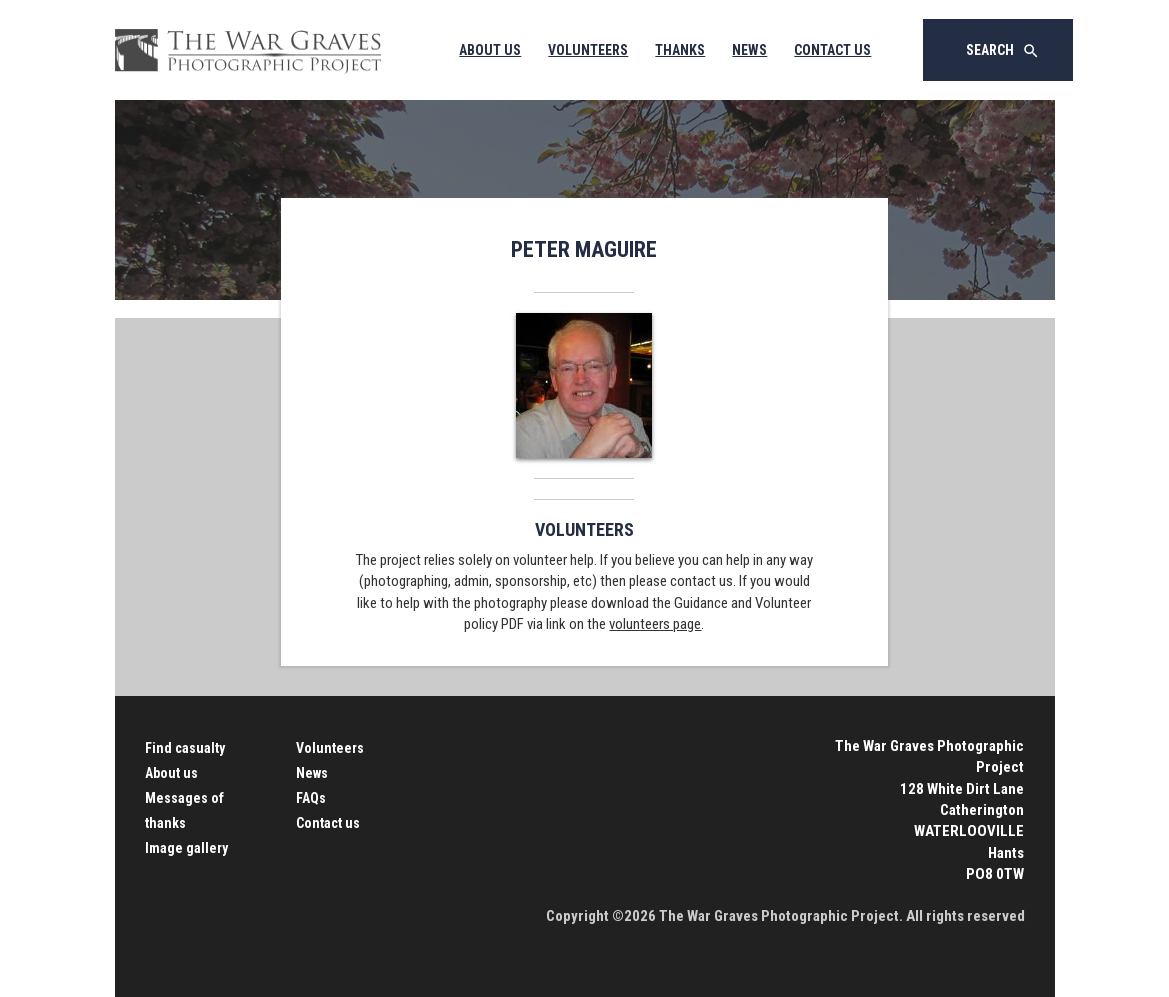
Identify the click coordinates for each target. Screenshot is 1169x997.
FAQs (311, 798)
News (749, 50)
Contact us (328, 823)
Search (1003, 51)
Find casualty (185, 748)
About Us (490, 50)
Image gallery (186, 848)
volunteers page (655, 624)
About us (171, 773)
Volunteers (588, 50)
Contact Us (832, 50)
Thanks (680, 50)
